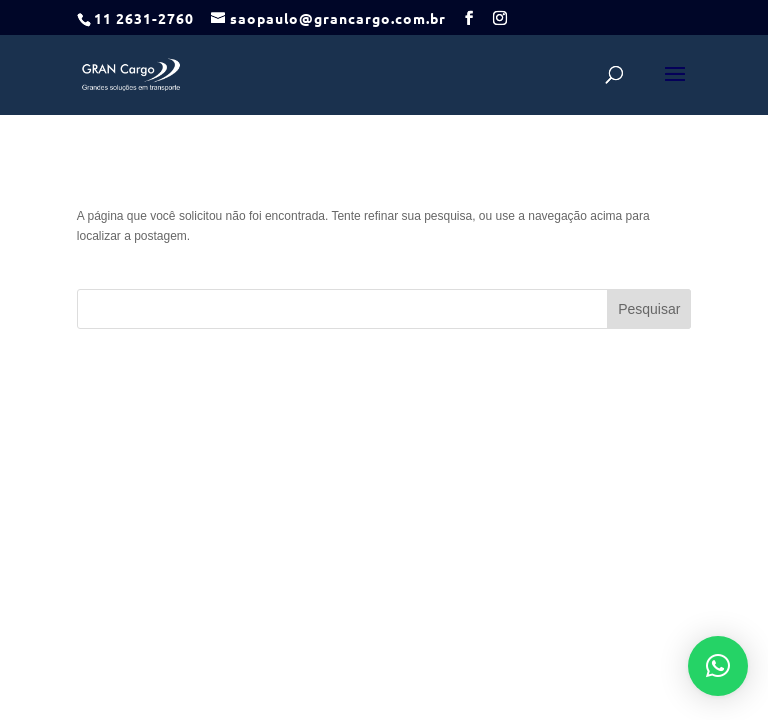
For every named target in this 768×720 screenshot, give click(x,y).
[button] (718, 666)
